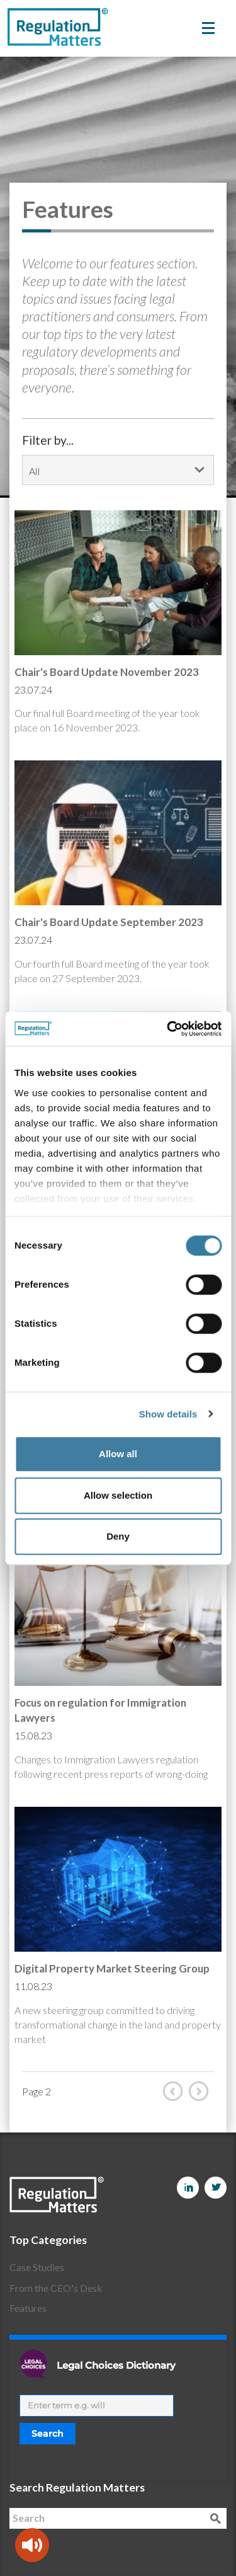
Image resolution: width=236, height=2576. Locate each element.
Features (28, 2308)
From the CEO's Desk (56, 2288)
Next (201, 2091)
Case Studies (36, 2267)
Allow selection (118, 1495)
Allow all (118, 1453)
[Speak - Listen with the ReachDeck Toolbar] (32, 2545)
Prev (175, 2091)
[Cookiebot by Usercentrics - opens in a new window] (168, 1029)
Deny (118, 1536)
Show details (168, 1414)
